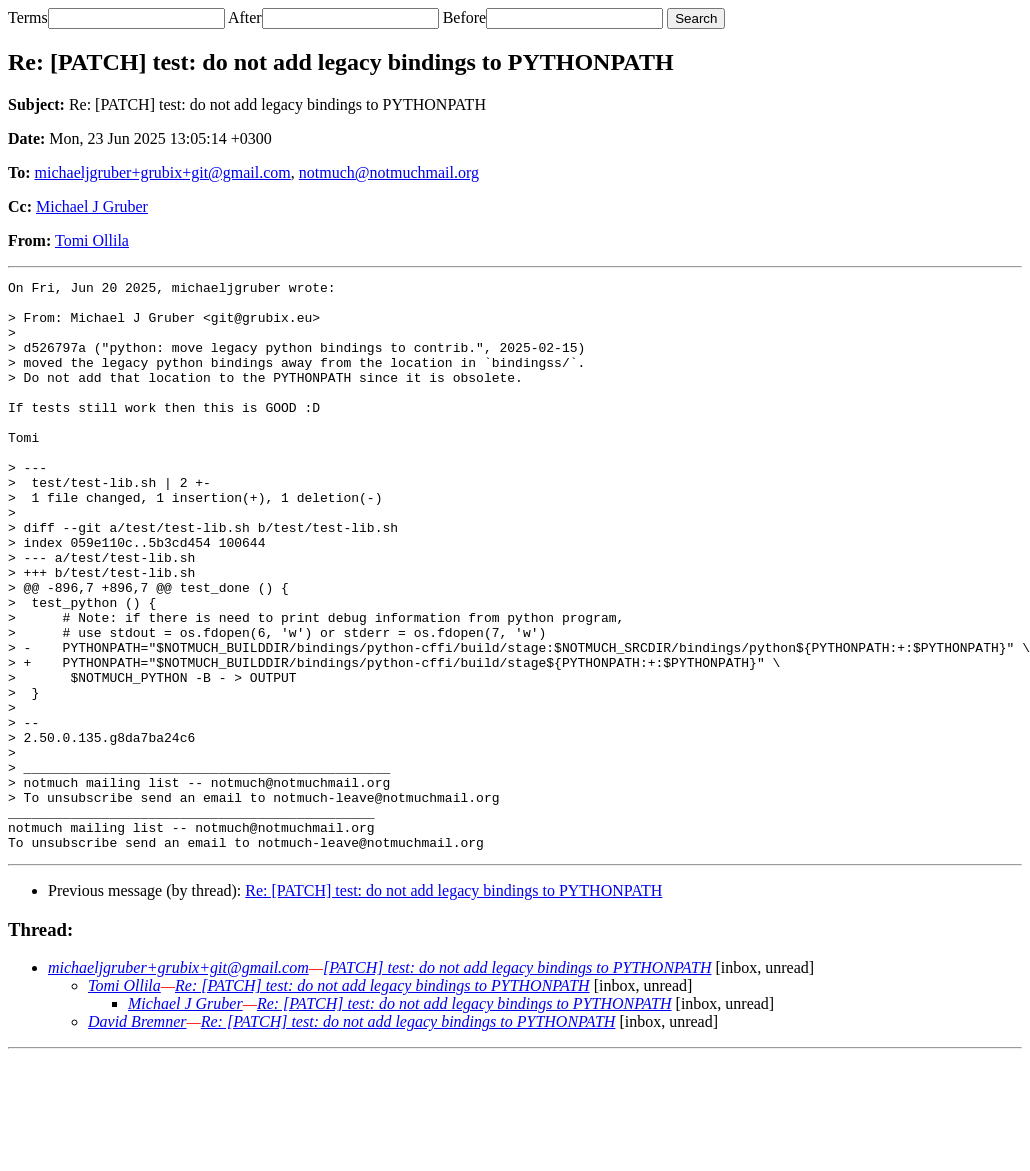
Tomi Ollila (92, 240)
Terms (28, 17)
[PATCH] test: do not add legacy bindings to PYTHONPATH (517, 1081)
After (245, 17)
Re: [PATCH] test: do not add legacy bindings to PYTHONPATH (453, 1004)
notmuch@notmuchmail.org (389, 172)
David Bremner (137, 1135)
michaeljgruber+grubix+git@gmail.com (163, 172)
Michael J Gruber (92, 206)
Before (465, 17)
